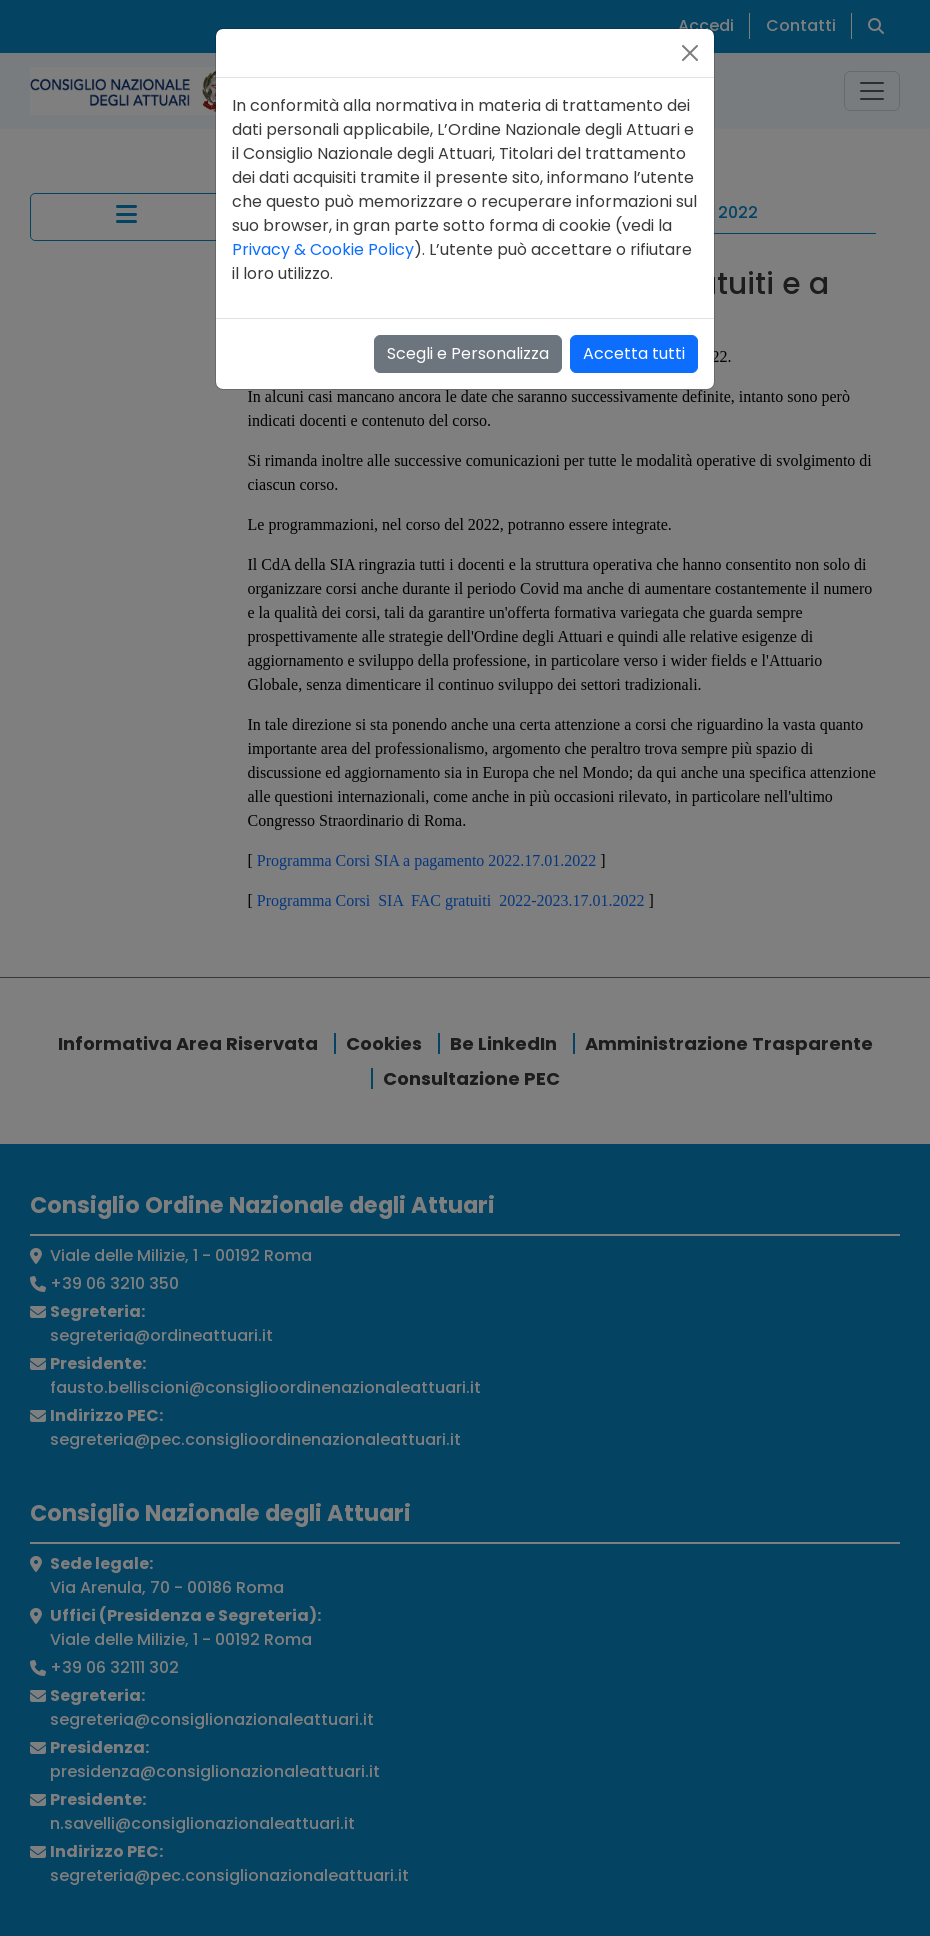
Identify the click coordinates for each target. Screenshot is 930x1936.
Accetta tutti (634, 353)
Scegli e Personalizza (468, 353)
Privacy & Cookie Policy (323, 249)
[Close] (690, 53)
